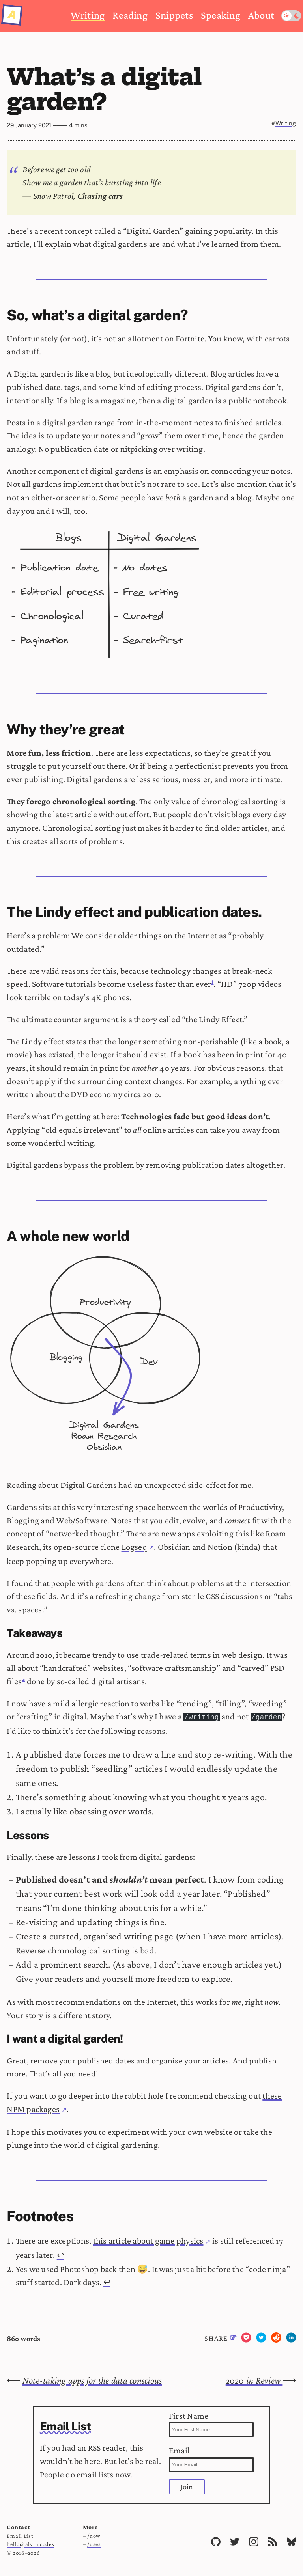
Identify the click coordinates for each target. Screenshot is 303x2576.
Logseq (134, 1547)
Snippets (174, 15)
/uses (94, 2543)
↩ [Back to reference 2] (106, 2281)
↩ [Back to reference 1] (60, 2254)
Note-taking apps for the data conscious (92, 2379)
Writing (88, 15)
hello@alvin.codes (30, 2543)
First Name (211, 2423)
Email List (20, 2535)
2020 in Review (254, 2379)
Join (186, 2485)
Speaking (220, 15)
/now (94, 2535)
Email (211, 2458)
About (261, 15)
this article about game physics (148, 2240)
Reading (130, 15)
